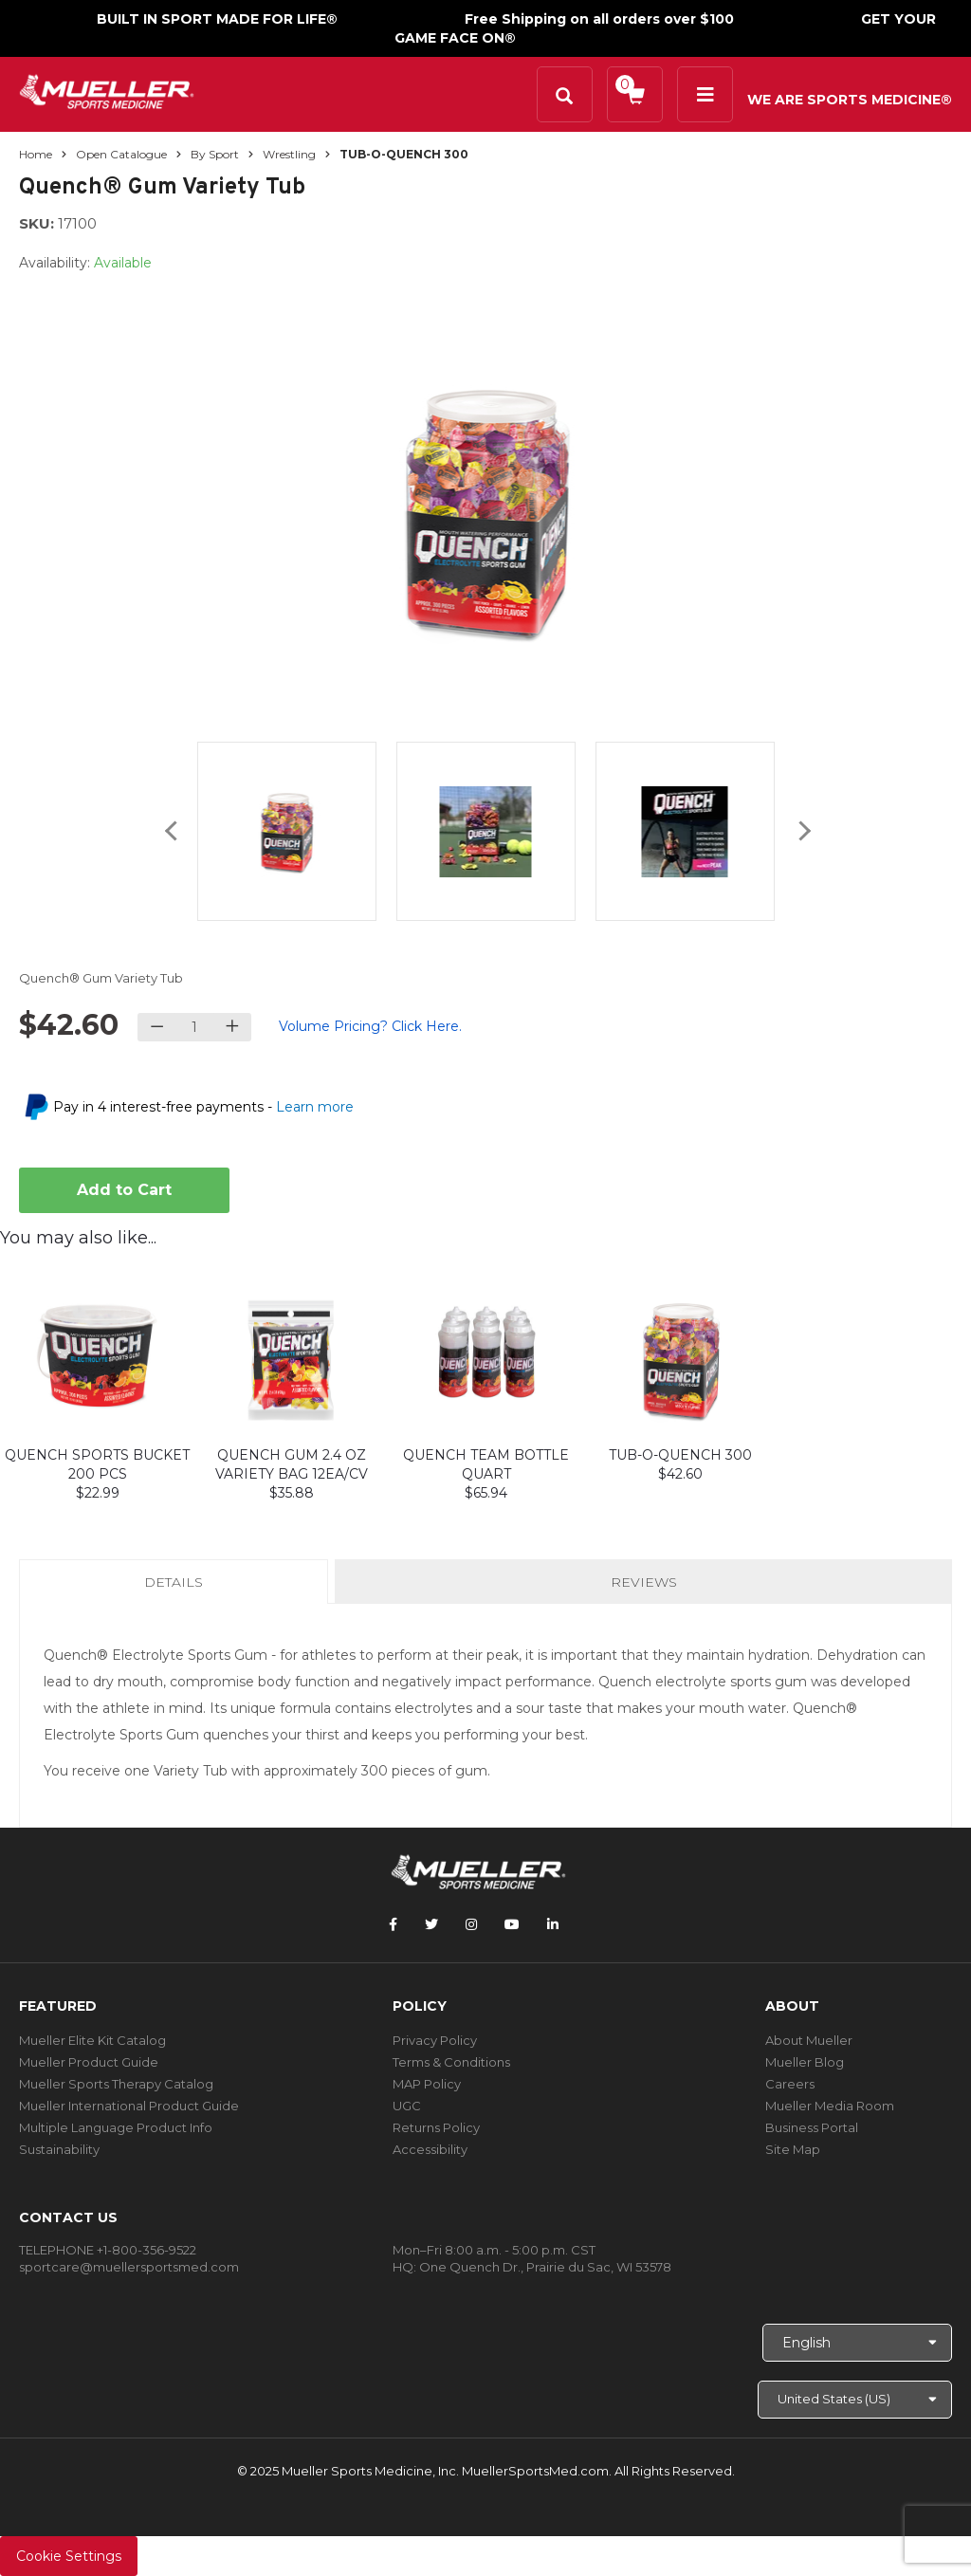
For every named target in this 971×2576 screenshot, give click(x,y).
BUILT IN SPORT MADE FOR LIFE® (217, 19)
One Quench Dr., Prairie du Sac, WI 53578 (545, 2266)
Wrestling (289, 154)
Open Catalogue (121, 154)
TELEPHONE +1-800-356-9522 (107, 2249)
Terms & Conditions (451, 2062)
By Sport (215, 154)
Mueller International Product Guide (129, 2105)
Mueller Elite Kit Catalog (92, 2040)
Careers (790, 2083)
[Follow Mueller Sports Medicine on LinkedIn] (553, 1924)
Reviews (644, 1582)
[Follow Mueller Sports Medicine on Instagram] (471, 1924)
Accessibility (430, 2149)
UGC (407, 2105)
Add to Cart (124, 1190)
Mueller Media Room (829, 2105)
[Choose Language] (857, 2343)
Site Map (792, 2149)
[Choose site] (855, 2400)
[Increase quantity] (231, 1027)
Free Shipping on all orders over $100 (599, 19)
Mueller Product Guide (88, 2062)
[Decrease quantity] (156, 1027)
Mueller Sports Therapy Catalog (116, 2083)
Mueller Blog (804, 2062)
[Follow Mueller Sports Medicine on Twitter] (431, 1924)
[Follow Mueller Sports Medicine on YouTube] (512, 1924)
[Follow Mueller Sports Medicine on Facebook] (393, 1924)
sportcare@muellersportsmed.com (129, 2266)
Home (35, 154)
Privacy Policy (435, 2040)
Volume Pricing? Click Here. (370, 1026)
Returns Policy (436, 2127)
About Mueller (808, 2040)
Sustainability (59, 2149)
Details (177, 1588)
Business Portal (811, 2127)
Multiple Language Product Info (115, 2127)
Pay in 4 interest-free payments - (203, 1106)
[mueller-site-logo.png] (107, 89)
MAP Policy (427, 2083)
